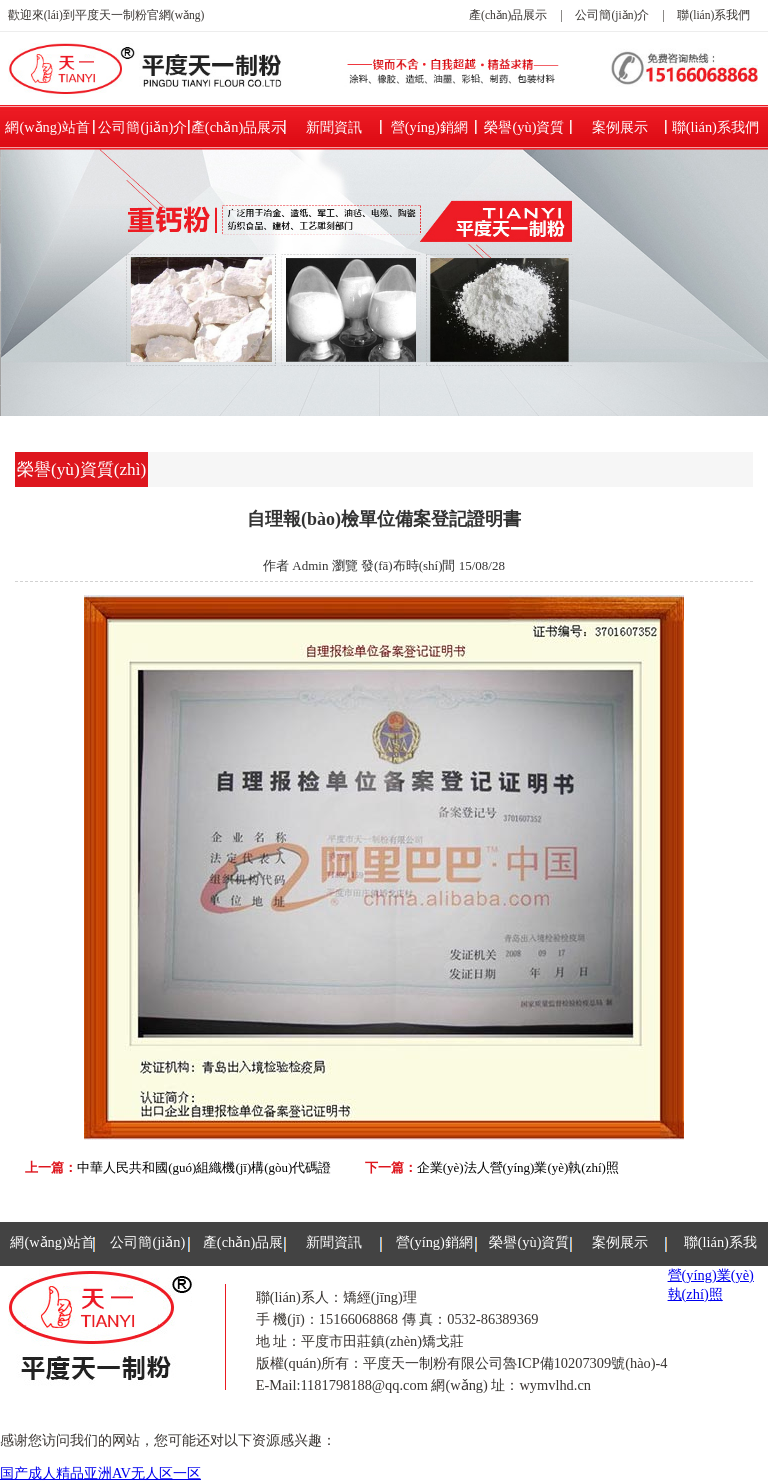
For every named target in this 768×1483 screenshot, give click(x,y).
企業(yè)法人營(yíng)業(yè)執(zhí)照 (518, 1167)
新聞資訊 (334, 127)
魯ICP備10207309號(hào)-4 (585, 1363)
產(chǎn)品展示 (508, 15)
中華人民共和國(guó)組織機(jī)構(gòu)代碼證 (204, 1167)
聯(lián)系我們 (713, 15)
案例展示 (620, 127)
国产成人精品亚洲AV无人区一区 (100, 1473)
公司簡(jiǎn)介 (612, 15)
